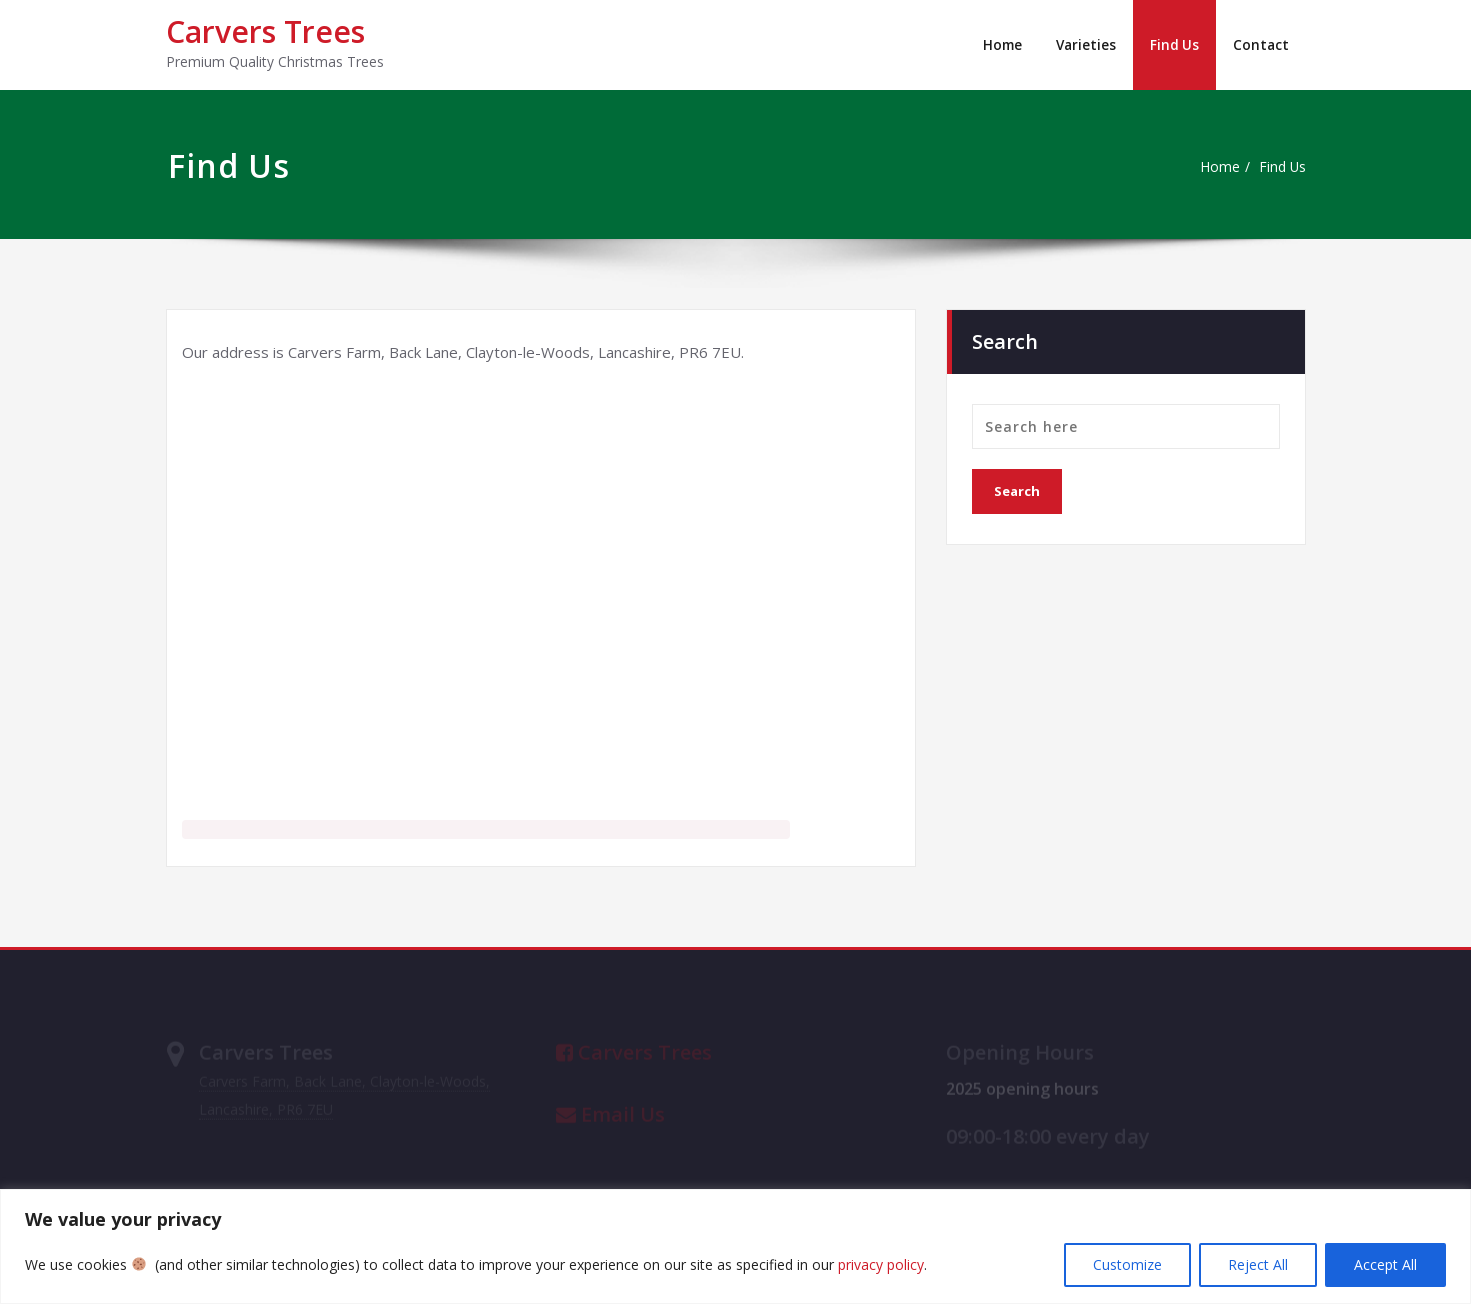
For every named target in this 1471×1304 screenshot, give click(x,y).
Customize (1127, 1264)
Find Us (1173, 44)
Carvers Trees (265, 31)
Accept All (1385, 1264)
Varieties (1083, 44)
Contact (1260, 44)
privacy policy (881, 1264)
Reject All (1258, 1264)
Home (997, 44)
